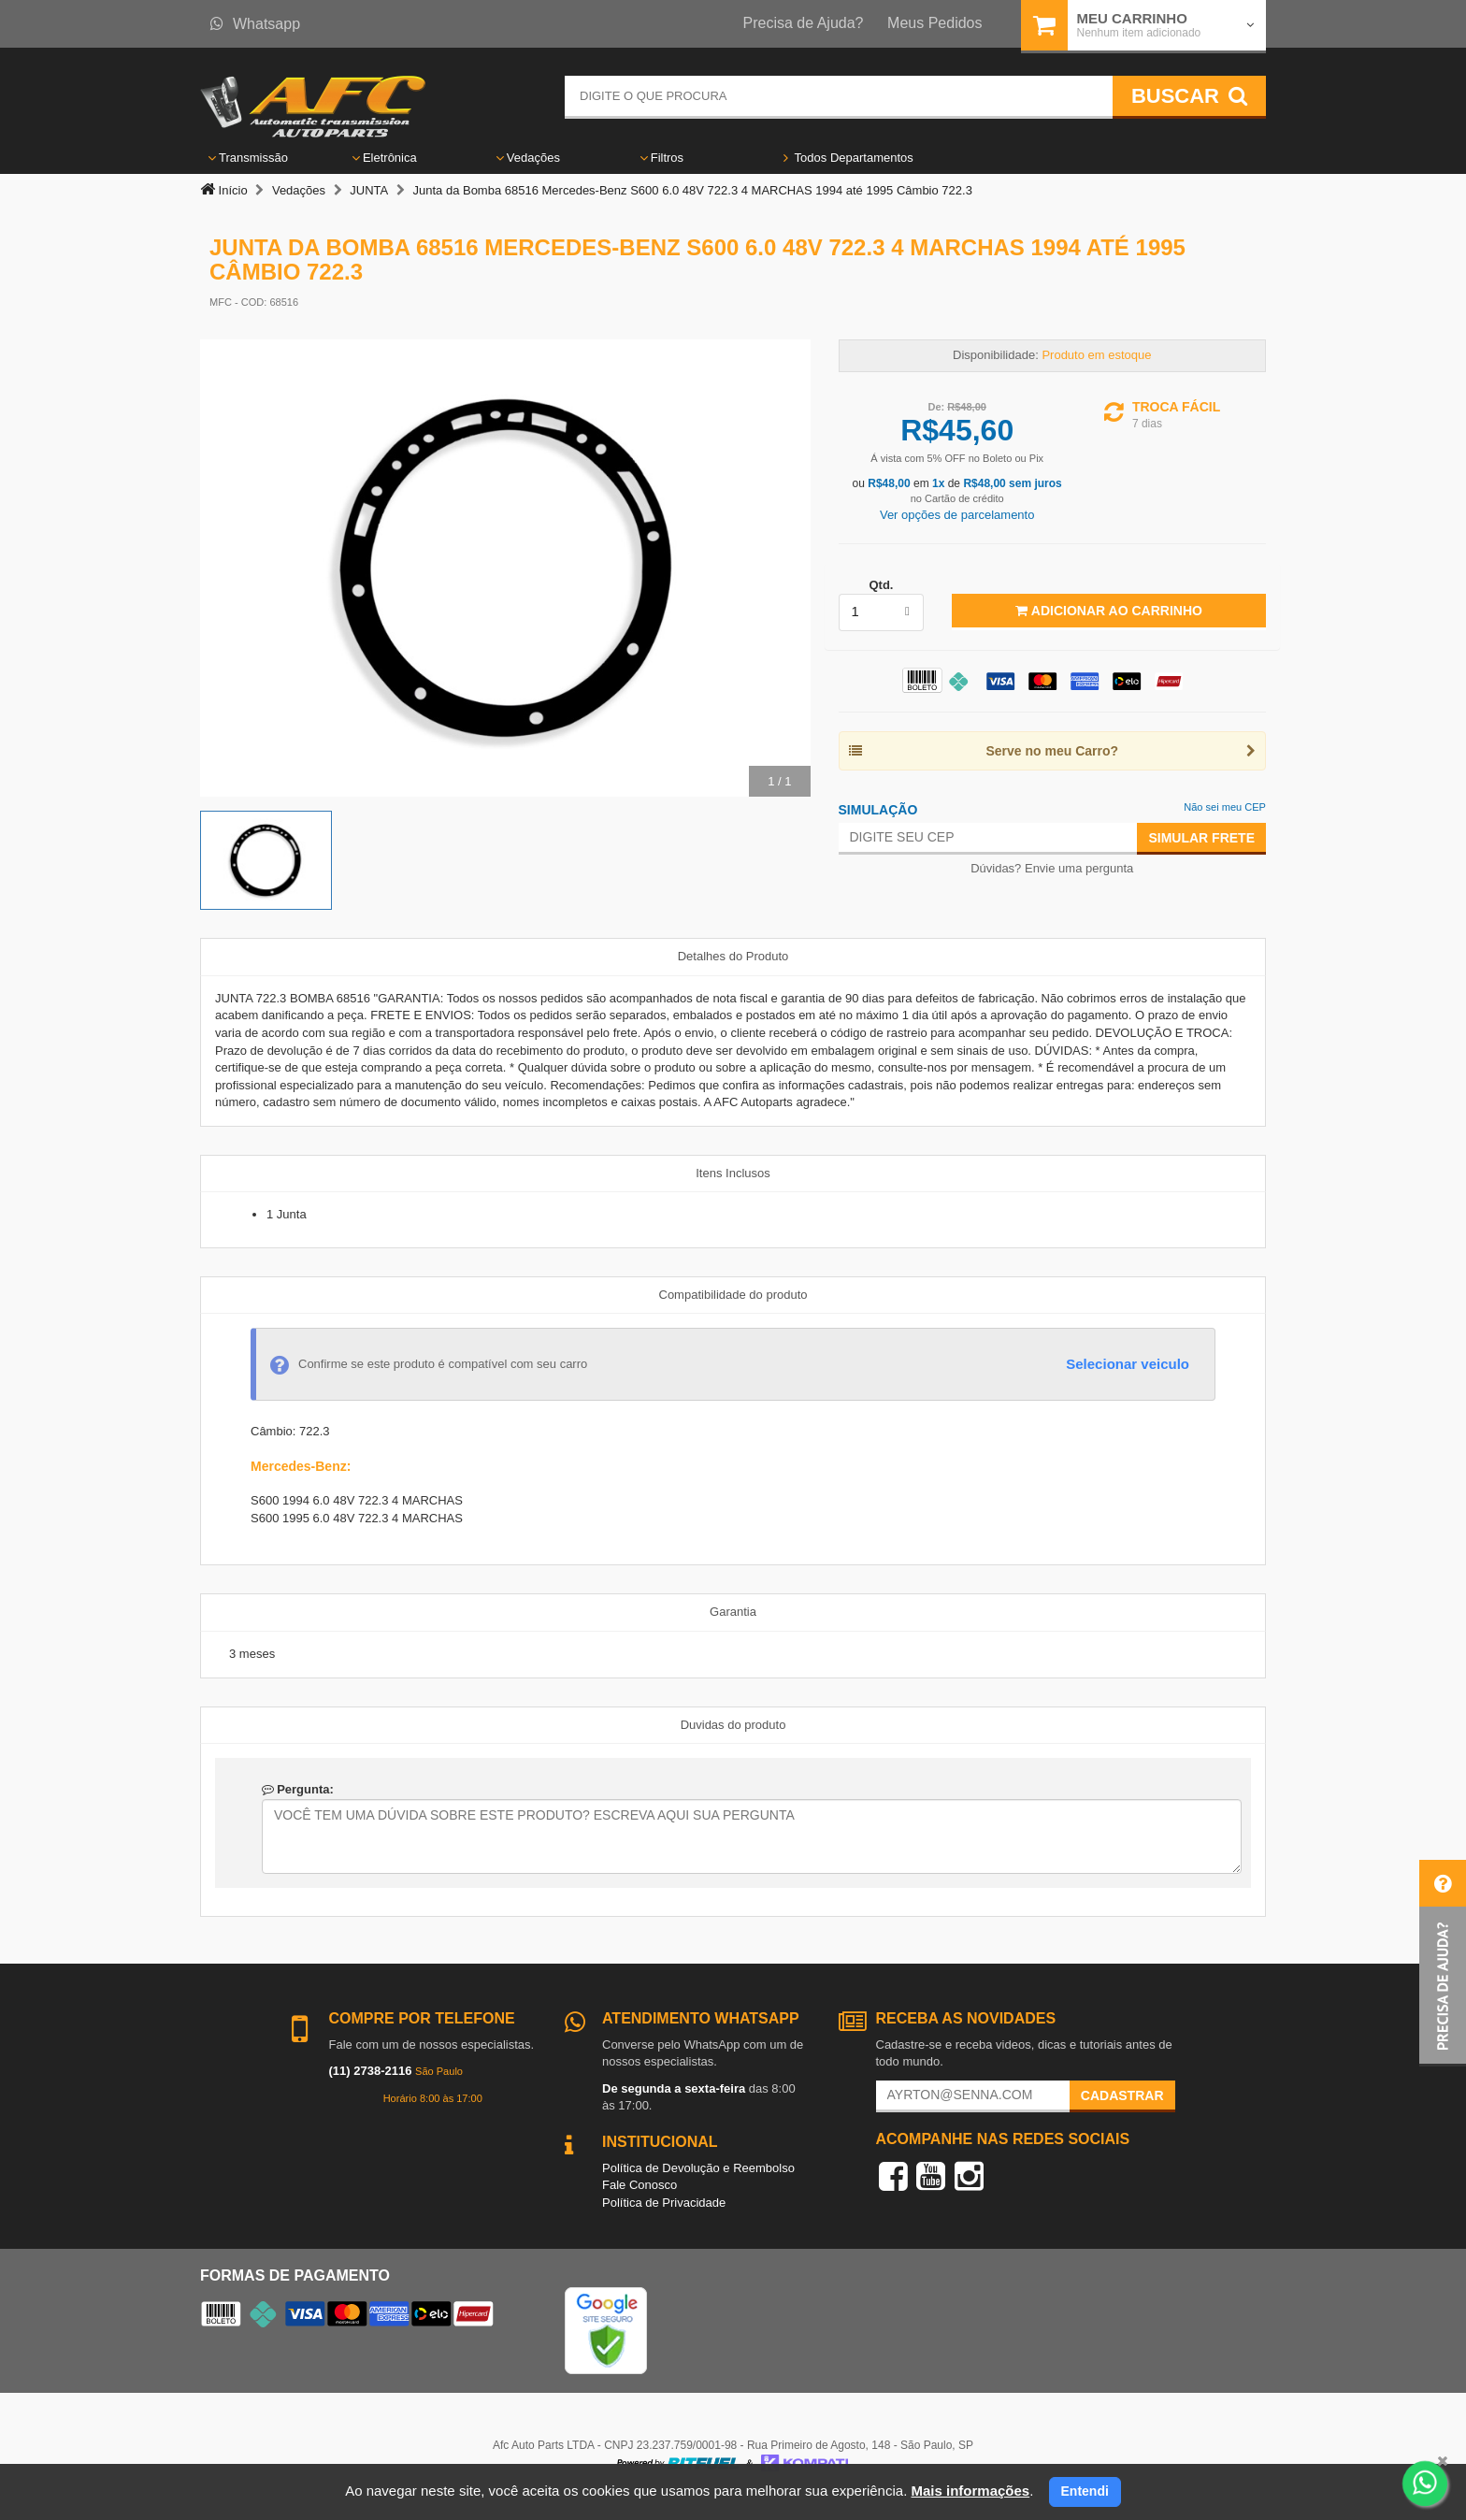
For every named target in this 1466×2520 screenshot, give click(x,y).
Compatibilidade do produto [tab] (733, 1295)
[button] (1442, 1963)
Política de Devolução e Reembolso (698, 2168)
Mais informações (970, 2490)
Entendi (1085, 2491)
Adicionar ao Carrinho (1108, 610)
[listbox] (882, 612)
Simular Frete (1201, 837)
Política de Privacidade (664, 2203)
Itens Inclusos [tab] (733, 1173)
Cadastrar (1122, 2095)
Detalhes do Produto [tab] (733, 956)
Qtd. (881, 585)
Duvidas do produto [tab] (733, 1725)
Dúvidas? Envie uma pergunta (1051, 868)
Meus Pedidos (934, 23)
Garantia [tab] (733, 1612)
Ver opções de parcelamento (957, 515)
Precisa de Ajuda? (803, 23)
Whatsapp (255, 24)
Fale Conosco (639, 2185)
